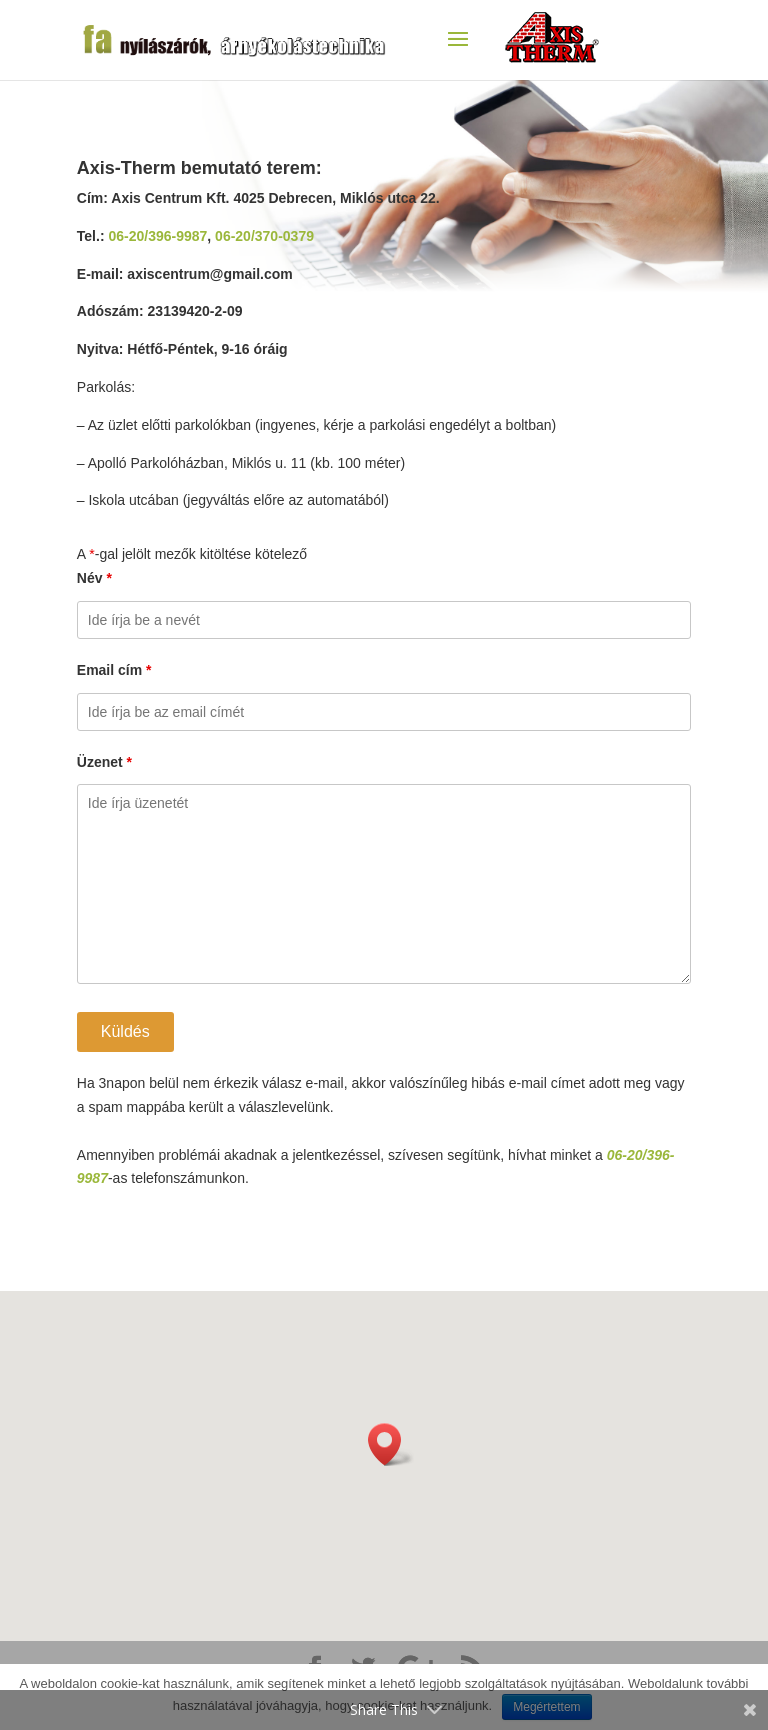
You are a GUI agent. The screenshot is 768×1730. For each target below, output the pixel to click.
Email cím (114, 670)
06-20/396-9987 (157, 236)
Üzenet (104, 762)
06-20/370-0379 (264, 236)
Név (94, 578)
